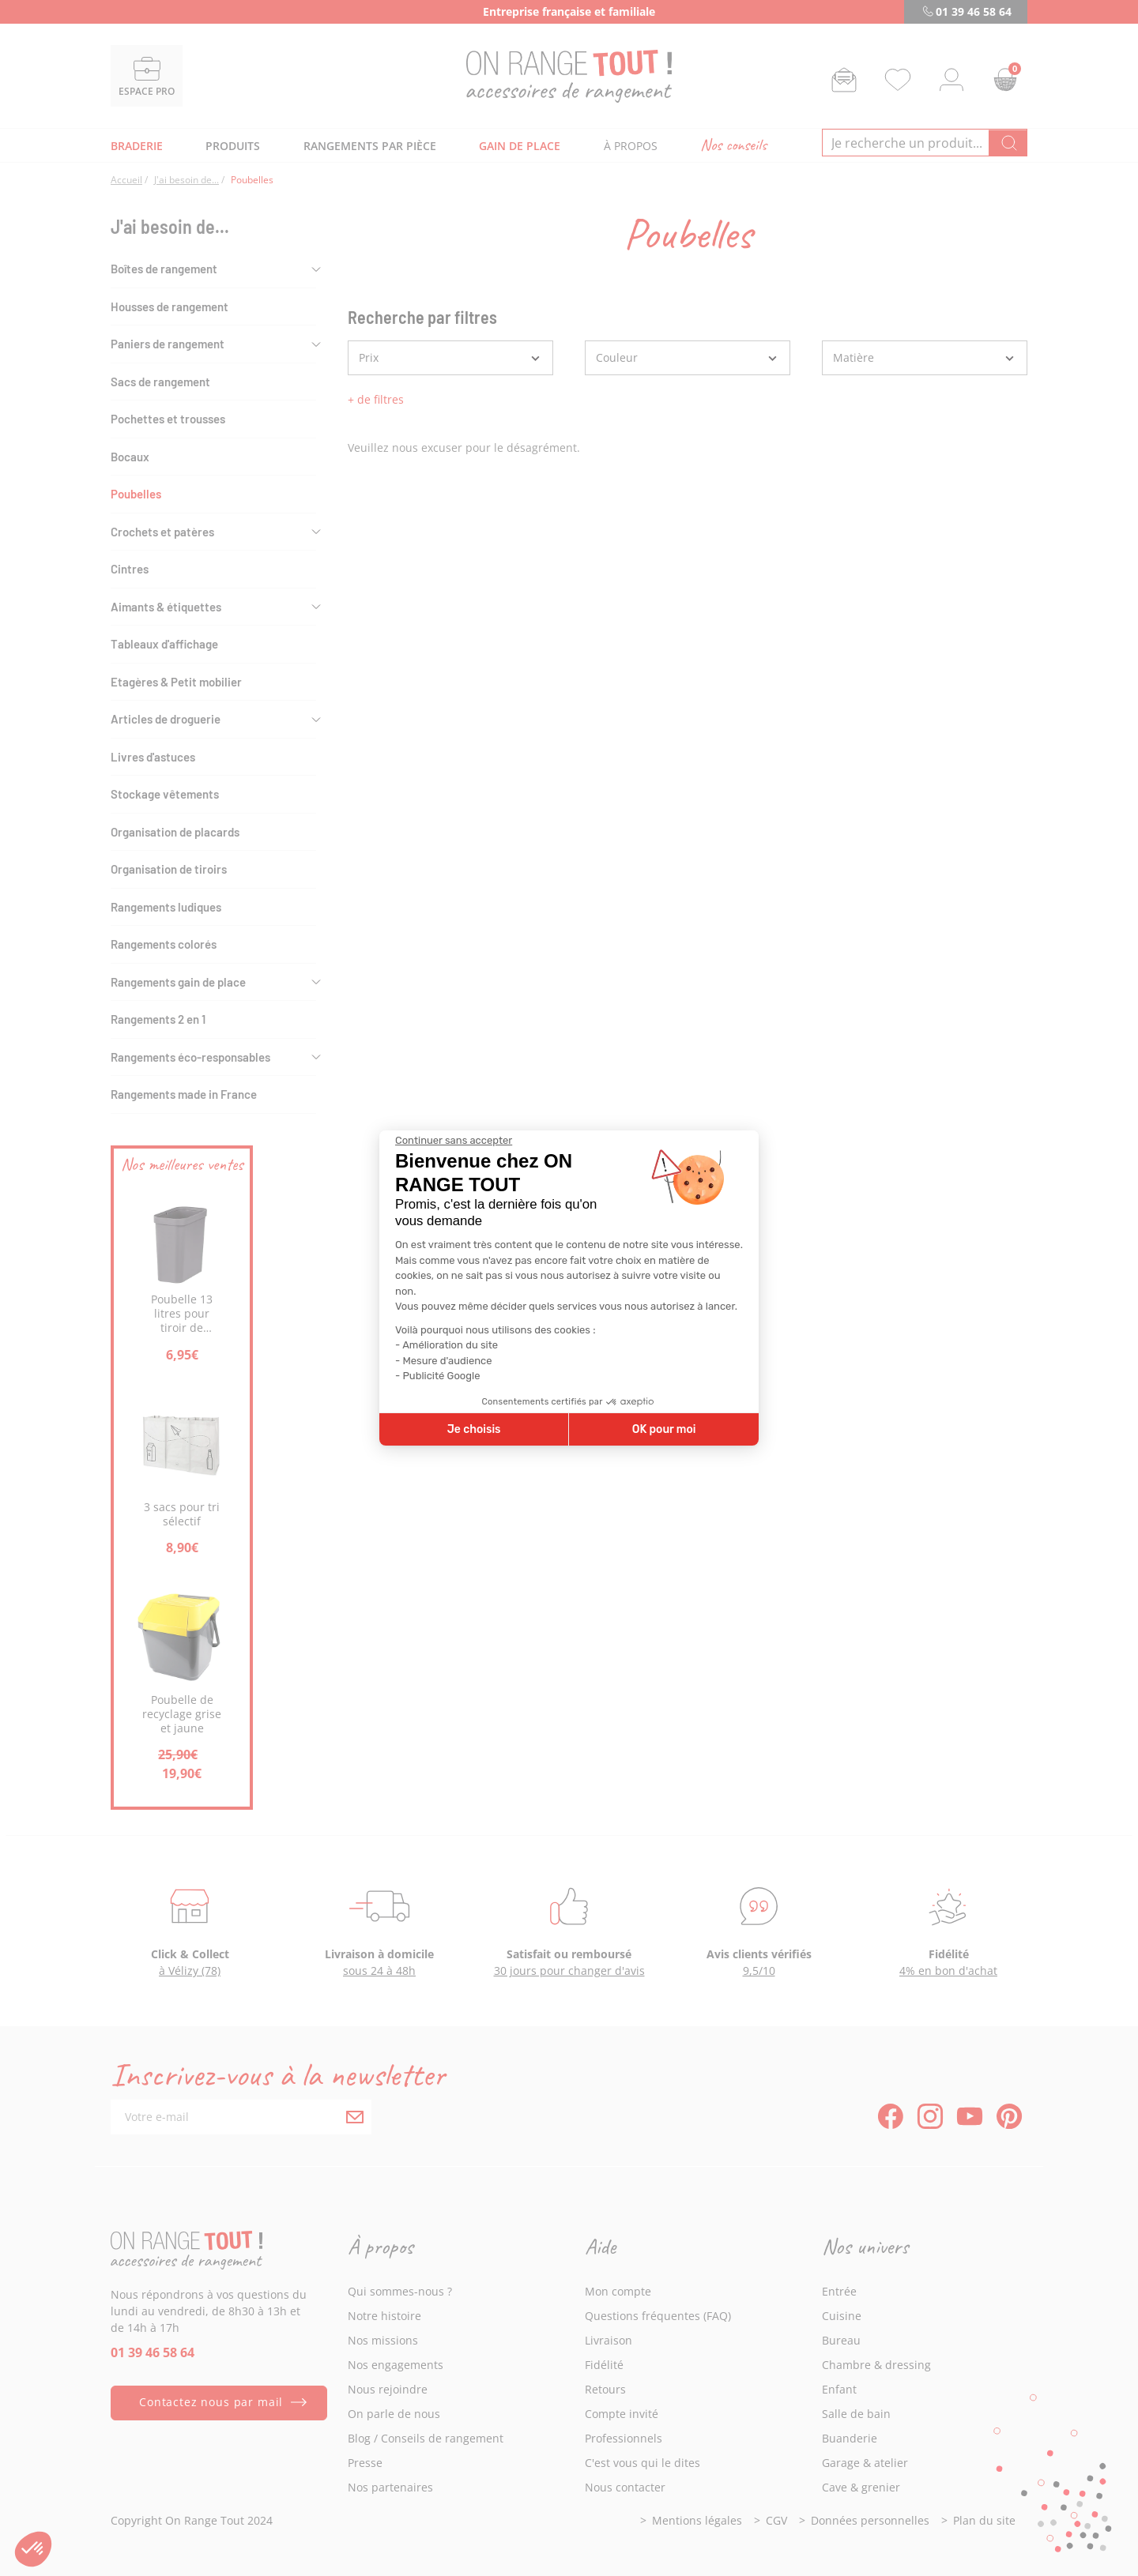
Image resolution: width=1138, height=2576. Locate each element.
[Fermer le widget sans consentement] (453, 1141)
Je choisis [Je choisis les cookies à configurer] (474, 1429)
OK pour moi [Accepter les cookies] (664, 1429)
